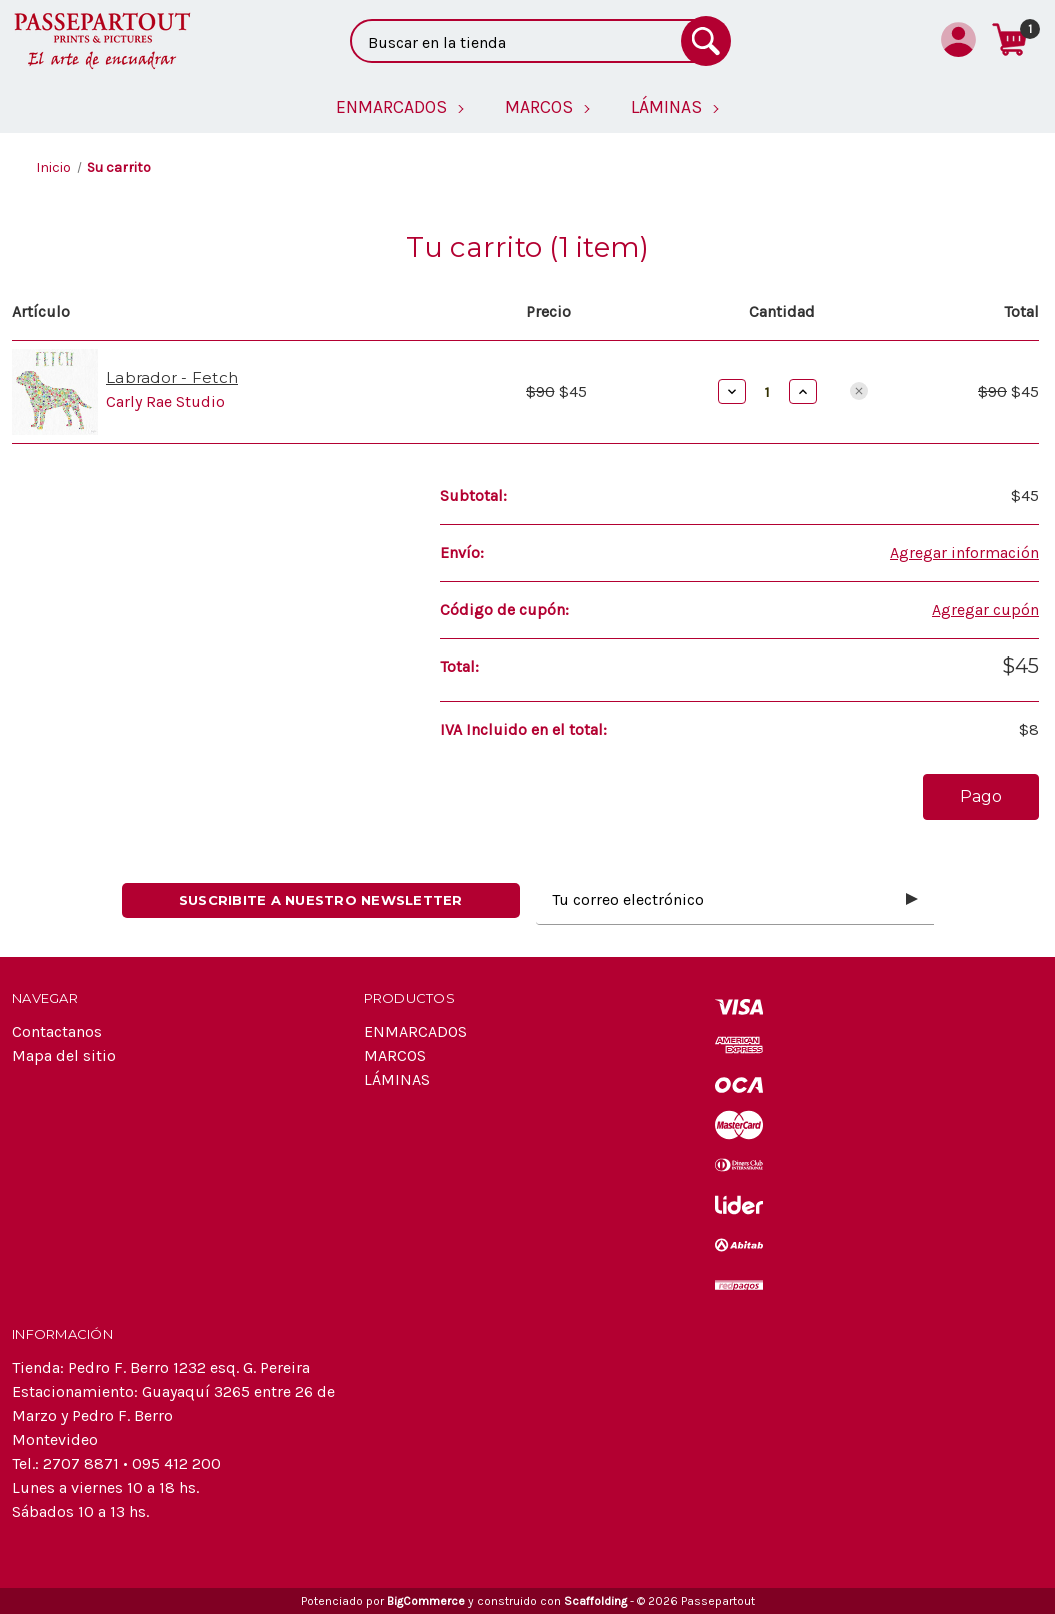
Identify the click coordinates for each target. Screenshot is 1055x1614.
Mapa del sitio (64, 1055)
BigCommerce (426, 1601)
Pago (981, 796)
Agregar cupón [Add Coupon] (985, 609)
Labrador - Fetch (172, 377)
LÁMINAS (397, 1079)
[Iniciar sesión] (958, 39)
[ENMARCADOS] (400, 107)
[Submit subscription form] (912, 900)
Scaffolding (595, 1601)
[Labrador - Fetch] (767, 392)
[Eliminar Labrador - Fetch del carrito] (859, 391)
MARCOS (395, 1055)
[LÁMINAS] (675, 107)
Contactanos (57, 1031)
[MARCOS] (548, 107)
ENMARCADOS (415, 1031)
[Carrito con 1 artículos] (1009, 39)
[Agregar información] (964, 553)
